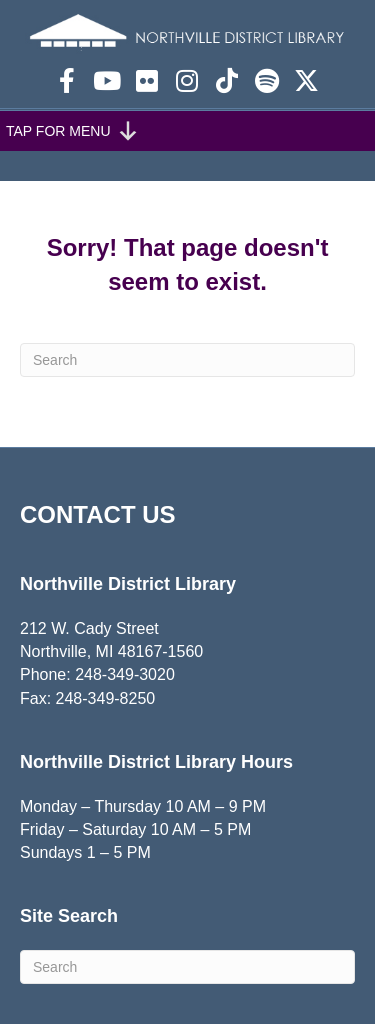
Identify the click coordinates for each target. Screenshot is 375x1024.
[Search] (187, 360)
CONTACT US (98, 514)
